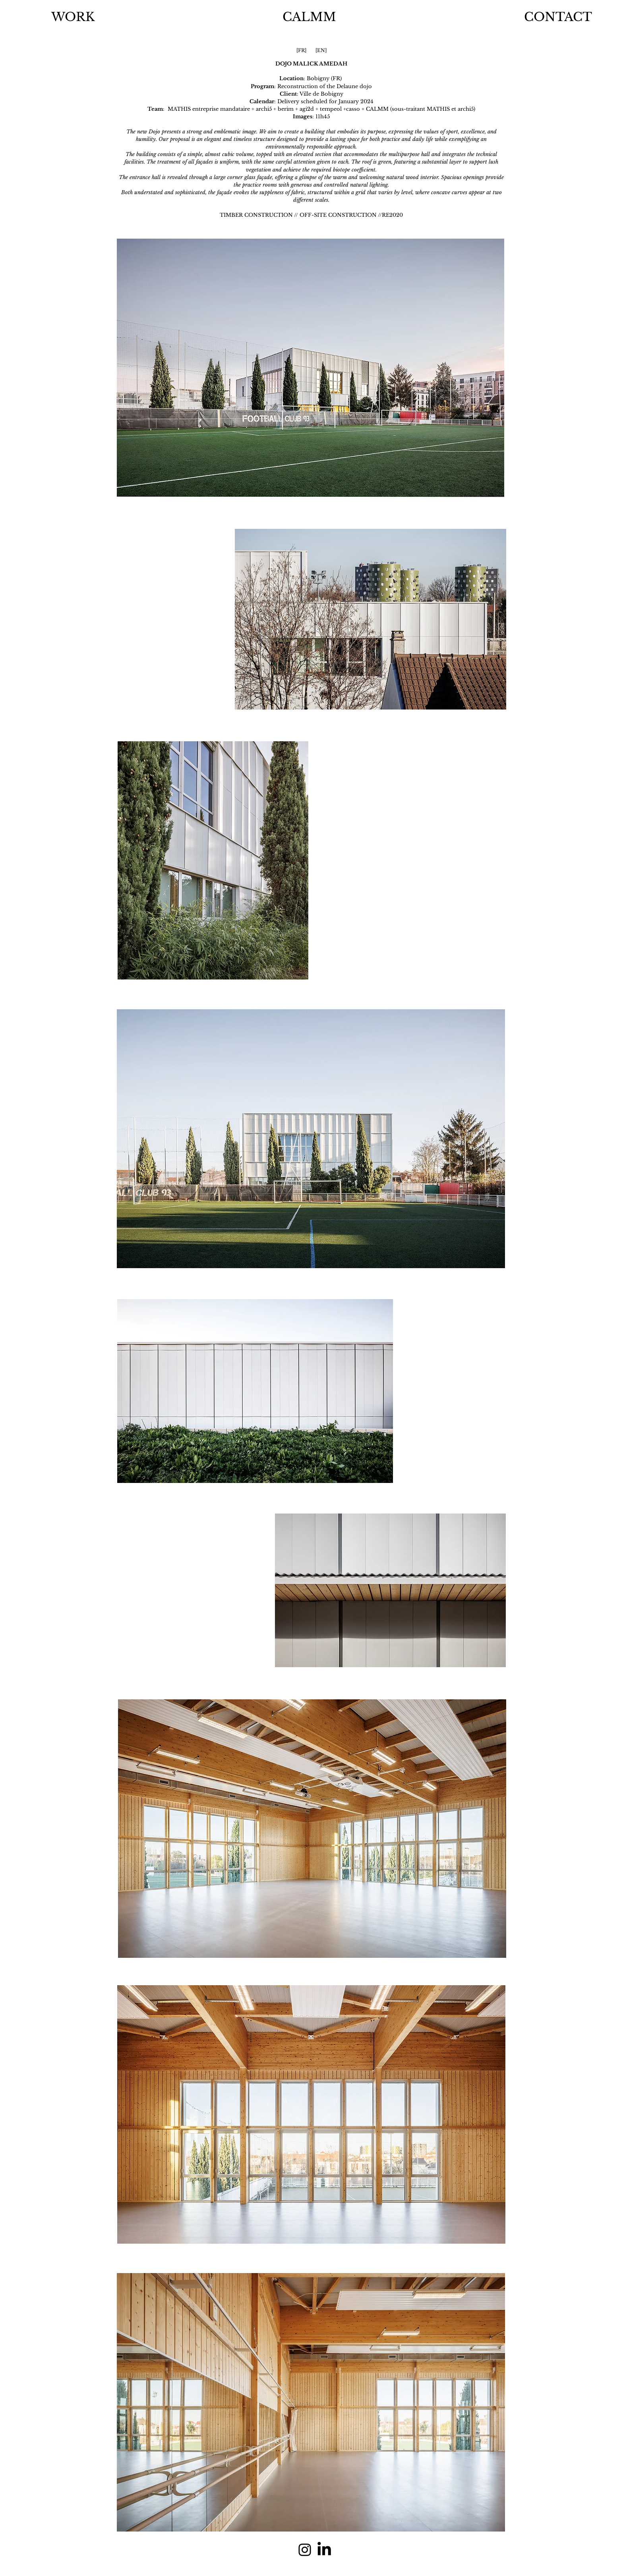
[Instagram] (304, 2549)
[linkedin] (324, 2549)
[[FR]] (301, 50)
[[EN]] (321, 50)
